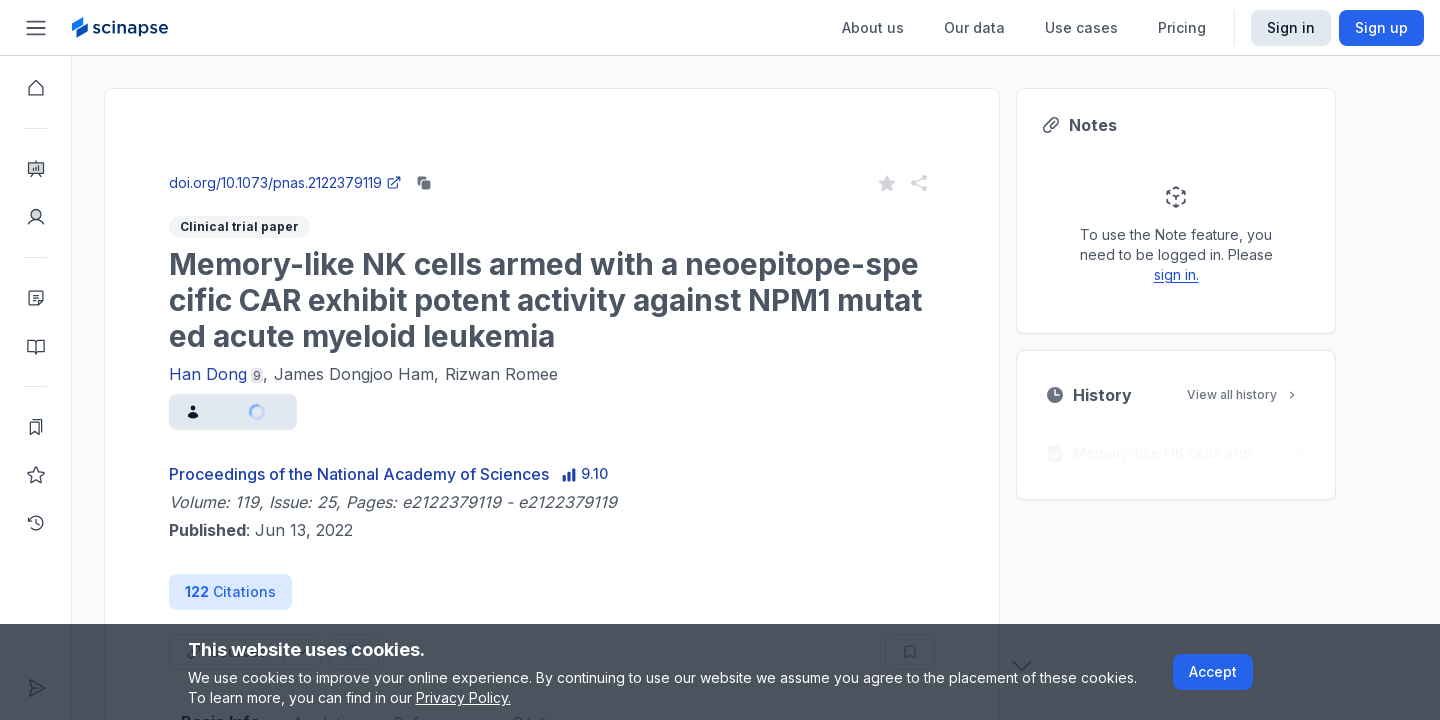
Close (297, 163)
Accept (1213, 671)
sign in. (1212, 274)
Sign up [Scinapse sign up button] (1381, 27)
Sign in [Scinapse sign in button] (1291, 27)
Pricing (1182, 27)
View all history (1279, 394)
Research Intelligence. (352, 119)
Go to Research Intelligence (462, 163)
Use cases (1081, 27)
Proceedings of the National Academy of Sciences (395, 474)
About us (873, 27)
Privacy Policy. (463, 697)
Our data (974, 27)
